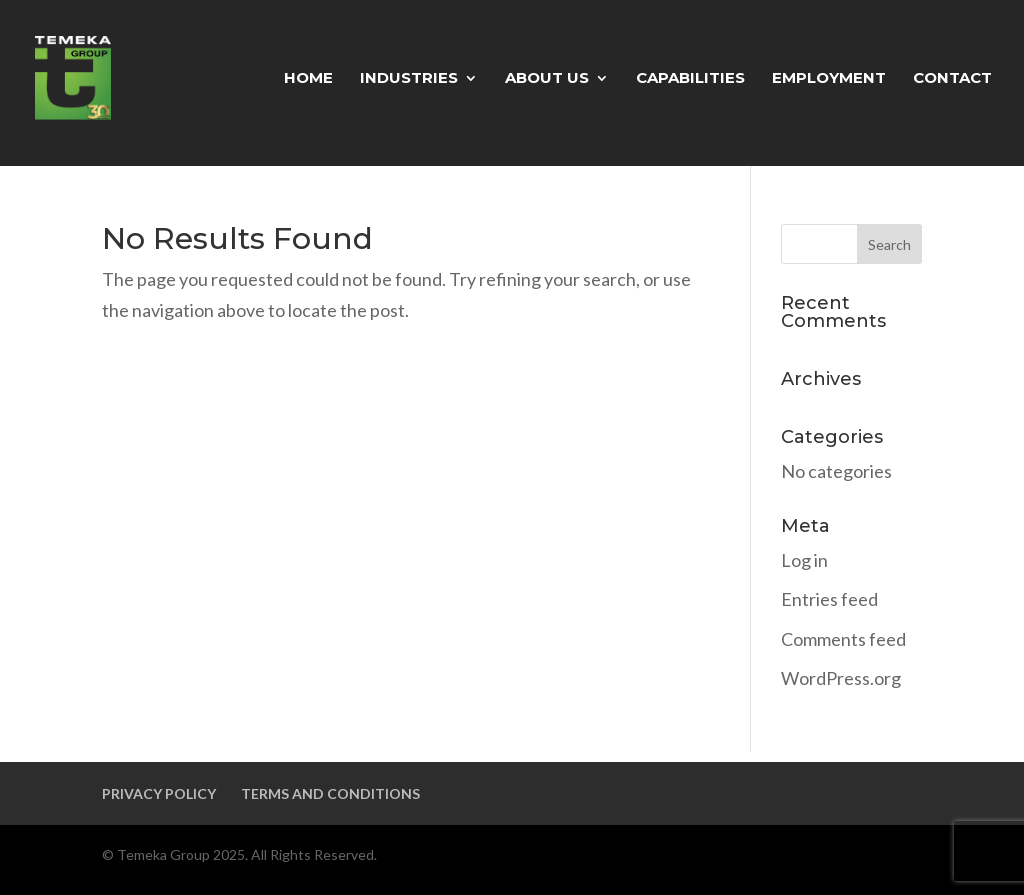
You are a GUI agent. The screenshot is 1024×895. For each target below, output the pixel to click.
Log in (804, 560)
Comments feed (843, 639)
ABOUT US (547, 79)
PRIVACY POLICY (159, 793)
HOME (308, 79)
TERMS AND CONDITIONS (330, 793)
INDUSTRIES (409, 79)
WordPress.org (841, 678)
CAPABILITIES (690, 79)
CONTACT (952, 79)
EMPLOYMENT (829, 79)
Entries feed (829, 599)
